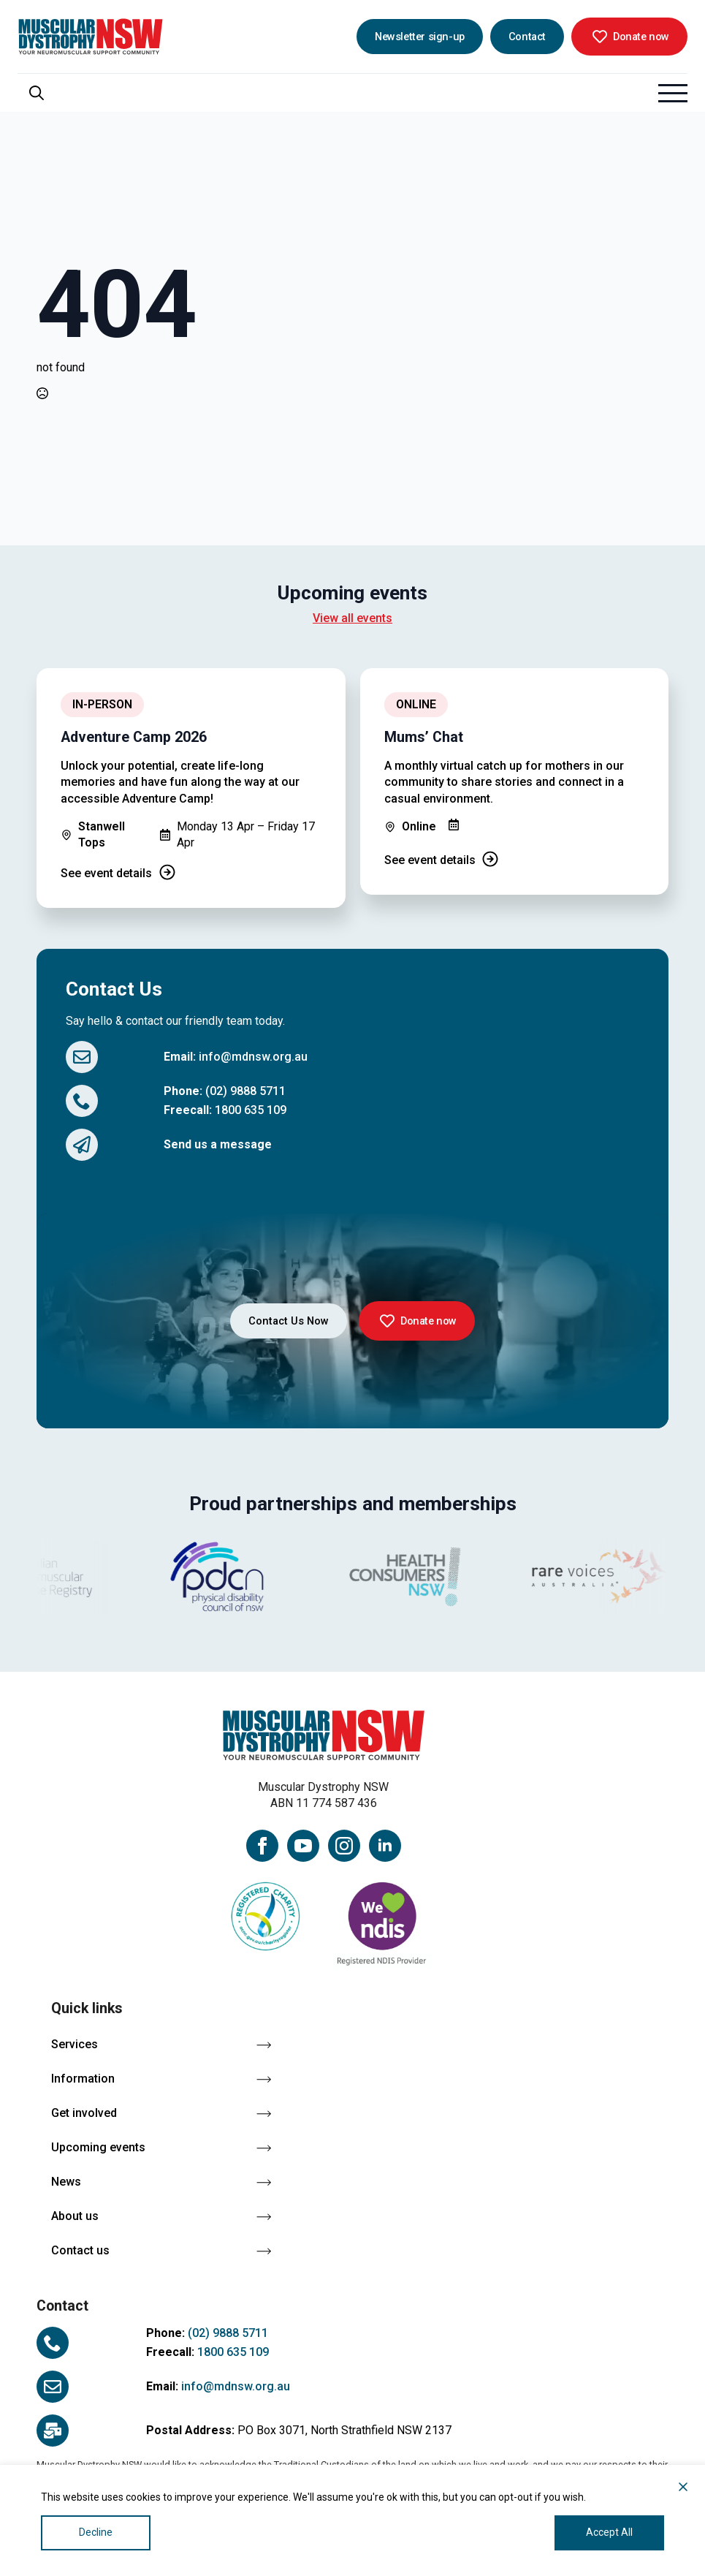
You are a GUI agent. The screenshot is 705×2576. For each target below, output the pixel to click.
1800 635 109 (250, 1110)
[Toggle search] (37, 93)
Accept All (609, 2532)
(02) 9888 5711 (245, 1091)
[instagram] (344, 1846)
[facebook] (262, 1846)
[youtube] (303, 1846)
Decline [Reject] (96, 2532)
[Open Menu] (672, 92)
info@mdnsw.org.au (253, 1057)
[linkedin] (385, 1846)
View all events (352, 618)
